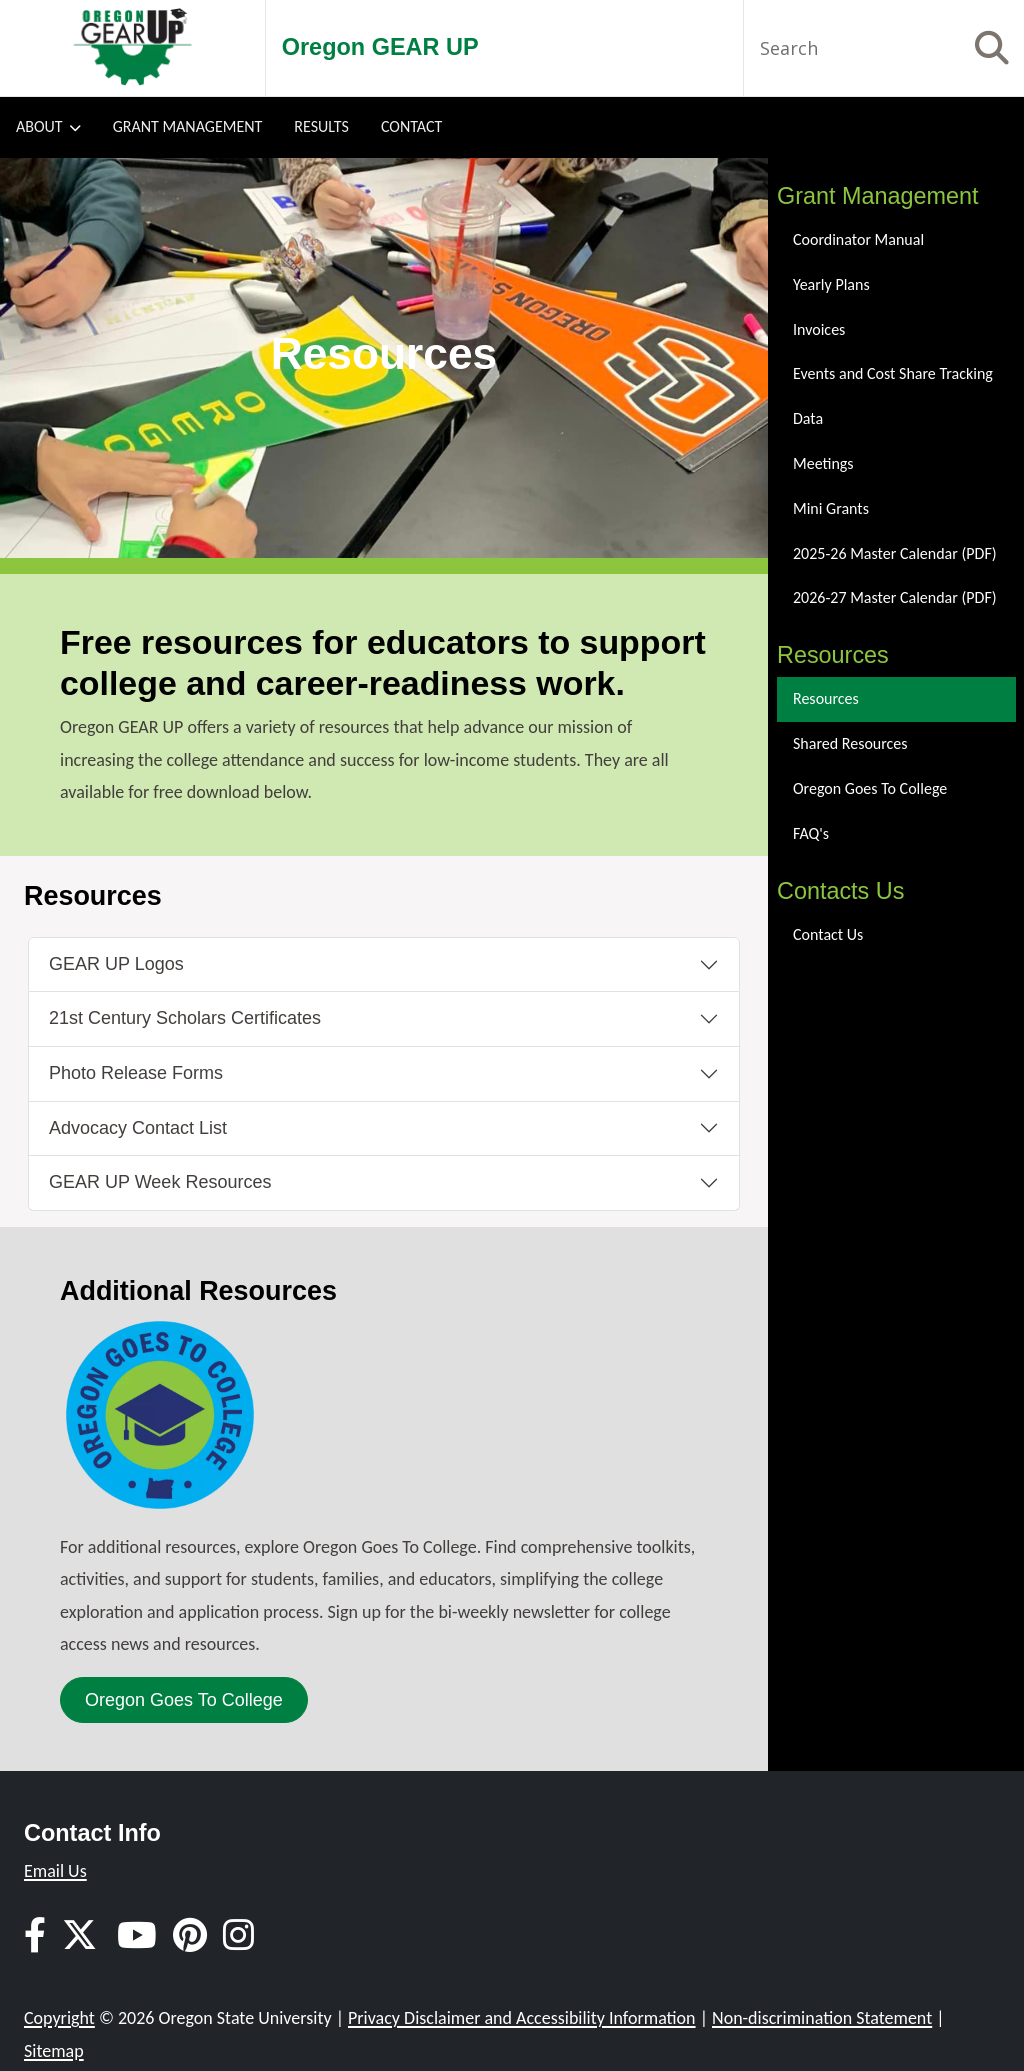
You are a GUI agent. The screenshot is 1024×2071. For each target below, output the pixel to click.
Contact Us (828, 934)
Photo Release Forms (136, 1073)
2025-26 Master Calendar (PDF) (895, 553)
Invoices (819, 329)
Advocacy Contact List (138, 1128)
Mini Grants (831, 508)
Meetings (823, 463)
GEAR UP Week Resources (160, 1182)
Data (808, 418)
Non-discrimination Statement (822, 2018)
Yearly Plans (831, 284)
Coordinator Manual (858, 239)
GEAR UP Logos (116, 964)
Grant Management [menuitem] (188, 126)
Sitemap (54, 2051)
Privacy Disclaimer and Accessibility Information (522, 2018)
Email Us (55, 1871)
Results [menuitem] (321, 126)
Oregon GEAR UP (380, 47)
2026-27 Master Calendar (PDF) (895, 597)
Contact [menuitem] (411, 126)
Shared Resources (850, 743)
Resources (826, 698)
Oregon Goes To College (184, 1700)
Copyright (59, 2018)
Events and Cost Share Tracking (893, 373)
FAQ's (811, 833)
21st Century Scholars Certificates (185, 1018)
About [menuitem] (39, 126)
